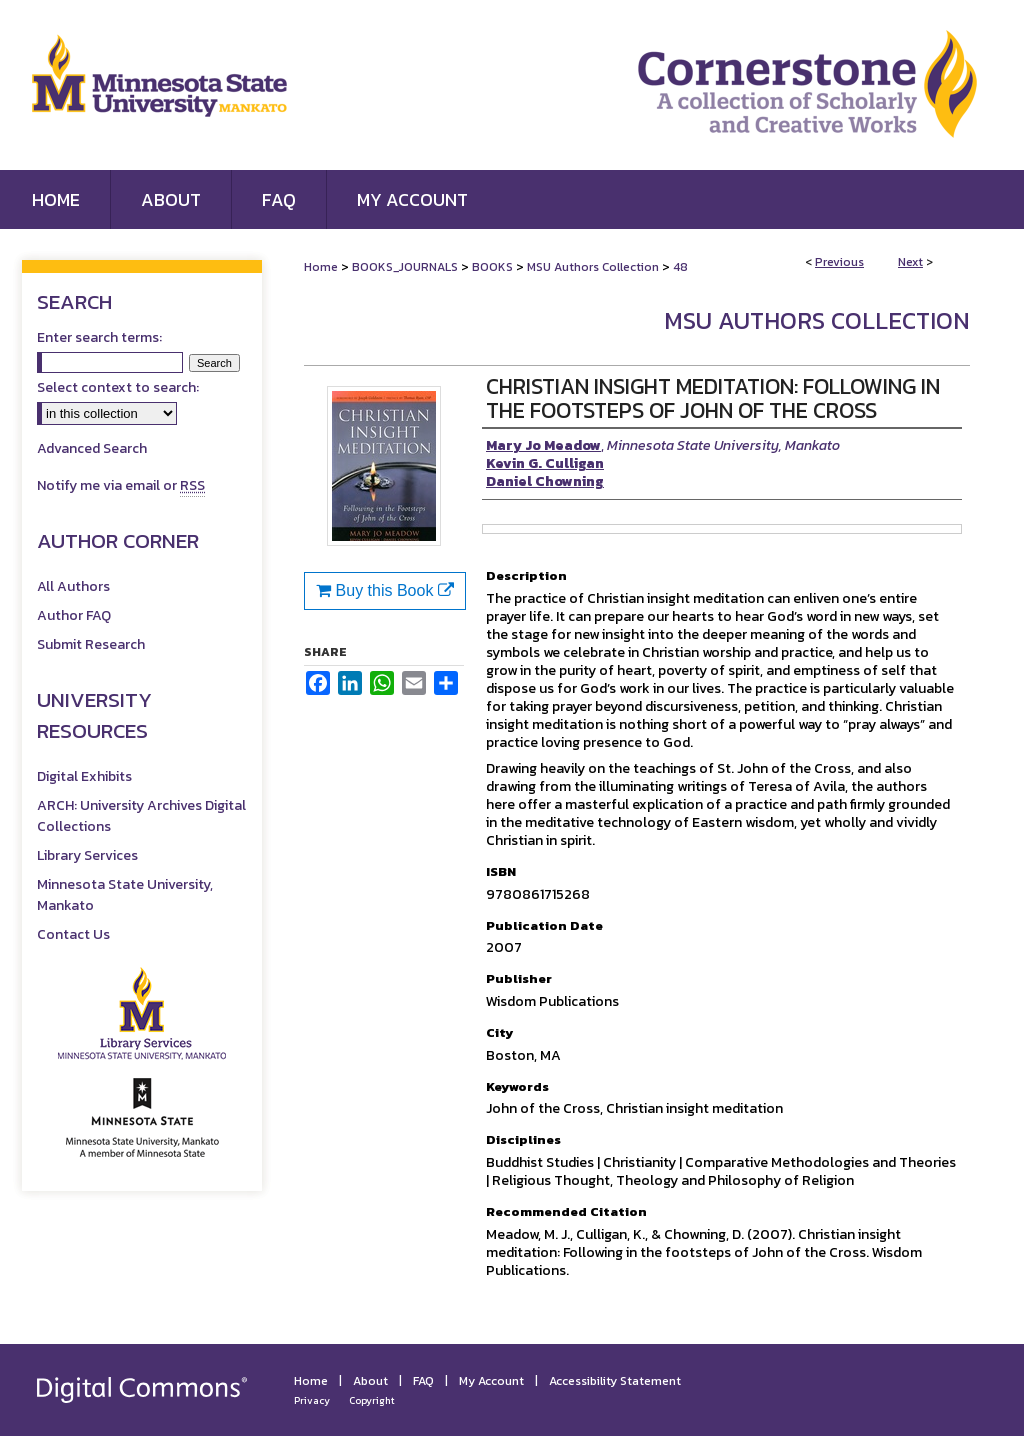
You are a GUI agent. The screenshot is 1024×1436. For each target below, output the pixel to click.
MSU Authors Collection (593, 267)
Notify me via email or (121, 485)
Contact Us (73, 934)
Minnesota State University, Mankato (125, 895)
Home (321, 267)
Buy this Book (385, 590)
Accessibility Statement (615, 1381)
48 (680, 267)
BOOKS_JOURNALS (405, 267)
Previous (839, 262)
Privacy (312, 1400)
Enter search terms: (99, 337)
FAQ (423, 1381)
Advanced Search (92, 448)
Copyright (372, 1400)
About (370, 1381)
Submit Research (91, 644)
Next (910, 262)
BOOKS (492, 267)
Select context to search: (118, 387)
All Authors (73, 586)
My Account (491, 1381)
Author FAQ (74, 615)
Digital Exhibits (84, 776)
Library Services (87, 855)
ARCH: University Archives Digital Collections (141, 816)
